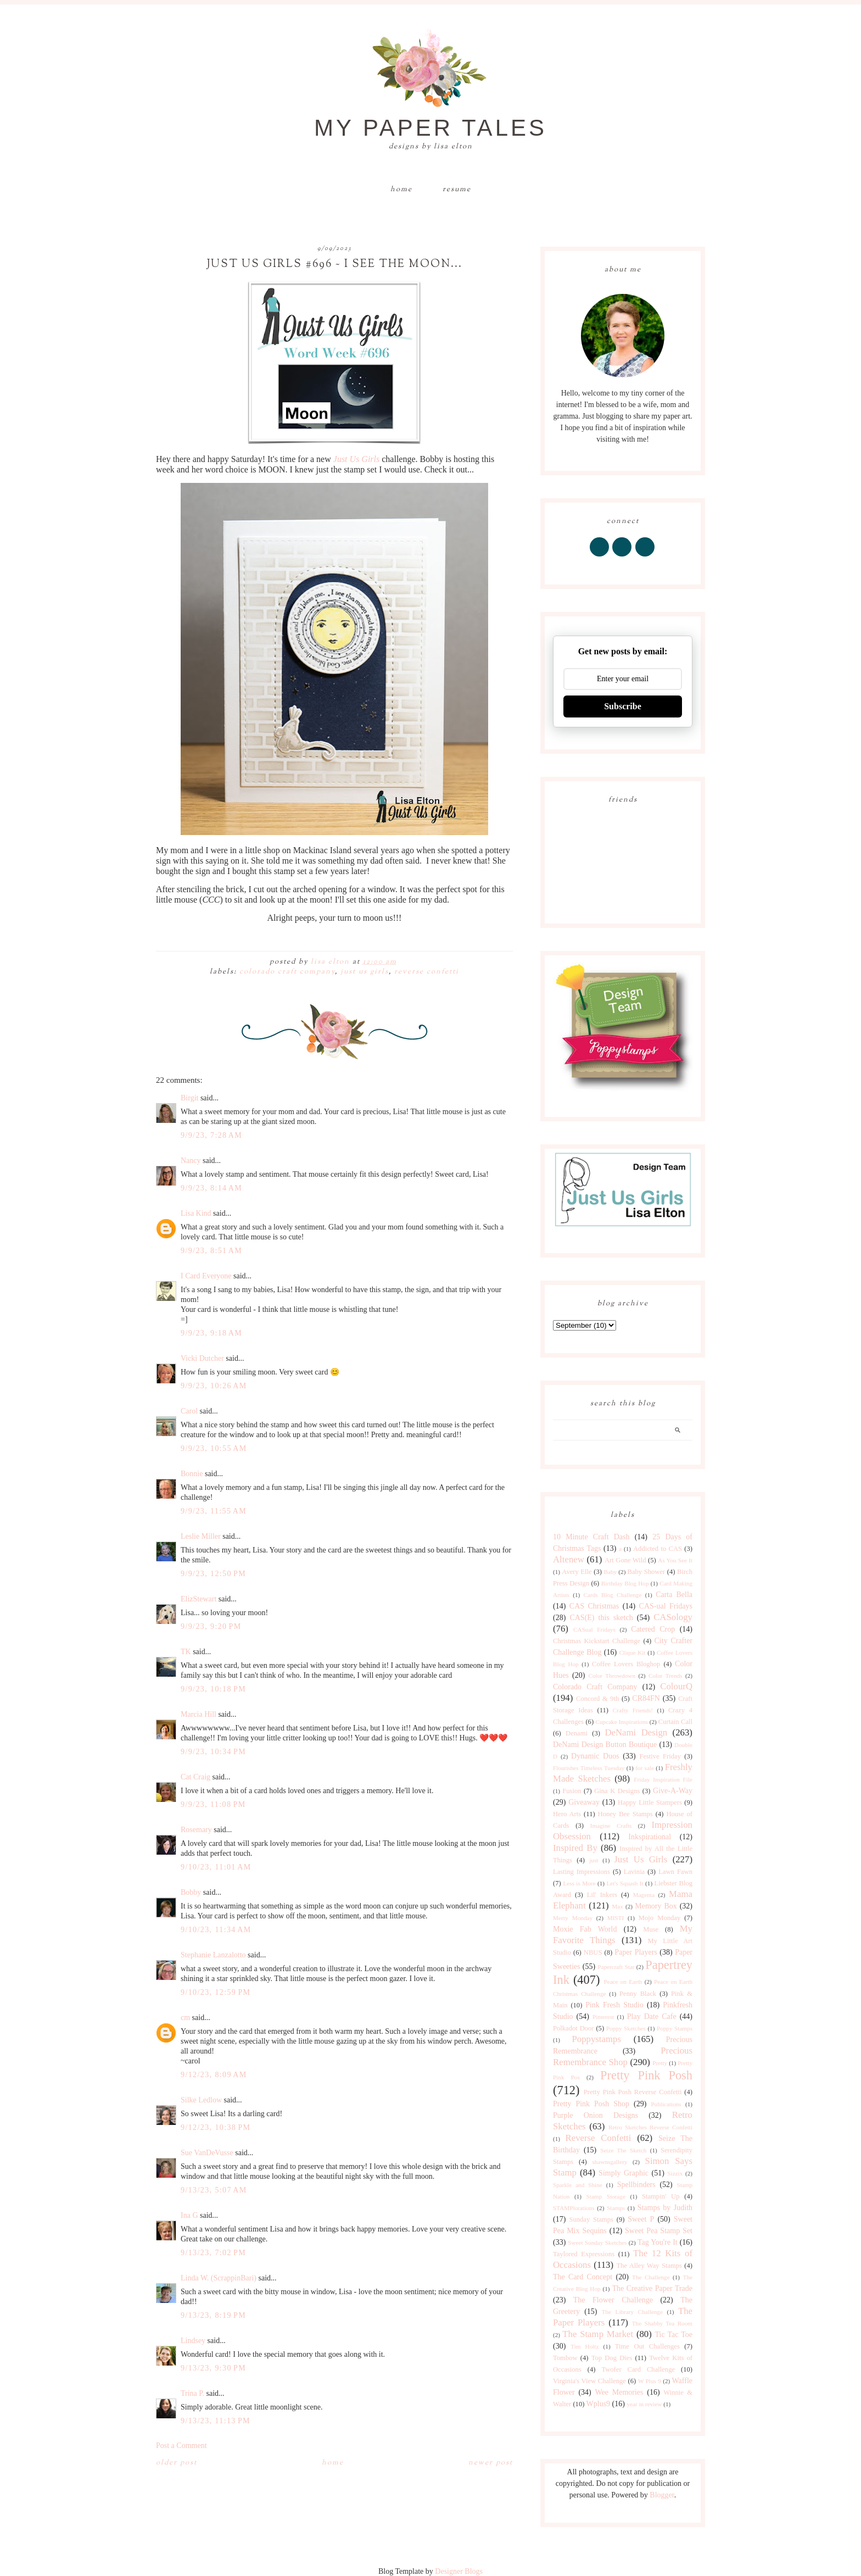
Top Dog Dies (612, 2358)
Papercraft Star (615, 1966)
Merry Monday (572, 1918)
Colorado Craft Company (287, 972)
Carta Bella (674, 1594)
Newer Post (490, 2463)
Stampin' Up (661, 2196)
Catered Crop (653, 1629)
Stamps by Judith (665, 2208)
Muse (650, 1929)
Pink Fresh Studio (614, 2005)
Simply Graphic (623, 2173)
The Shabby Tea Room (662, 2323)
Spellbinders (636, 2184)
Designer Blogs (459, 2571)
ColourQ (676, 1686)
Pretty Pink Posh (646, 2075)
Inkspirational (649, 1837)
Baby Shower (647, 1572)
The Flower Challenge (613, 2300)
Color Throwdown (612, 1675)
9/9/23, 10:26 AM (214, 1386)
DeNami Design (636, 1732)
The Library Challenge (632, 2311)
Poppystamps (596, 2039)
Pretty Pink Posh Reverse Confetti (633, 2092)
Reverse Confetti (426, 972)
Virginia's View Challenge (589, 2381)
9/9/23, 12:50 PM (213, 1574)
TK (186, 1652)
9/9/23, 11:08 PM (213, 1804)
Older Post (176, 2463)
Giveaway (584, 1802)
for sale (644, 1768)
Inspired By (575, 1848)
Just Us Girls (356, 459)
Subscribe (622, 706)
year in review (644, 2404)
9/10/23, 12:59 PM (215, 1992)
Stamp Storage (605, 2196)
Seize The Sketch (623, 2150)
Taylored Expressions (583, 2254)
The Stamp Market (597, 2334)
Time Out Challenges (647, 2346)
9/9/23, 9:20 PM (211, 1626)
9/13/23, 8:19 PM (213, 2315)
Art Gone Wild (625, 1560)
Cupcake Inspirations (622, 1721)
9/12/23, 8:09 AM (214, 2075)
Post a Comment (181, 2445)
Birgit (189, 1098)
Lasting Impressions (581, 1872)
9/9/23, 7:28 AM (211, 1135)
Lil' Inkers (602, 1895)
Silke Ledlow (201, 2100)
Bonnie (192, 1474)
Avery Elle (576, 1572)
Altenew (568, 1559)
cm (185, 2017)
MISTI (615, 1918)
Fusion (571, 1791)
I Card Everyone (206, 1276)
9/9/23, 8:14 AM (211, 1188)
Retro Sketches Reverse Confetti (650, 2127)
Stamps (616, 2208)
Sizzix (675, 2173)
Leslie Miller (201, 1536)
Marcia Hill (198, 1714)
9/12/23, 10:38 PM (215, 2127)
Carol (189, 1411)
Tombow (565, 2358)
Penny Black (637, 1994)
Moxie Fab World (585, 1929)
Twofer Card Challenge (638, 2369)
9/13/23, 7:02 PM (213, 2253)
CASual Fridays (594, 1629)
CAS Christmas (594, 1606)
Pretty (659, 2063)
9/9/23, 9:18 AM (211, 1333)
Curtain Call (675, 1722)
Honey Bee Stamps (625, 1814)
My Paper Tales (430, 128)
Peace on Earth (622, 1981)
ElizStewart (198, 1599)
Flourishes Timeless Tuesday (588, 1768)
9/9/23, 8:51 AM (211, 1251)
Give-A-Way (672, 1791)
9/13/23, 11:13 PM (215, 2421)
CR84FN (646, 1698)
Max (617, 1906)
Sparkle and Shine (577, 2185)
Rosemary (196, 1830)
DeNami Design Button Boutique (605, 1744)
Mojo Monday (659, 1918)
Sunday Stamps (591, 2219)
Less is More (579, 1883)
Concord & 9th (597, 1699)
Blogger (662, 2495)
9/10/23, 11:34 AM (216, 1930)
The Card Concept (582, 2277)
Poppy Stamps (674, 2028)
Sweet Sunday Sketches (597, 2242)
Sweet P (641, 2219)
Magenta (644, 1894)
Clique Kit (632, 1652)
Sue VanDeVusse (207, 2153)
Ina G (189, 2215)
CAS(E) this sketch (601, 1618)
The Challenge (650, 2277)
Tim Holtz (585, 2346)
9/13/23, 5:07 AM (214, 2190)
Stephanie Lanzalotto (213, 1955)
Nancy (191, 1160)
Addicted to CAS (657, 1549)
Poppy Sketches (626, 2028)
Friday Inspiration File (663, 1779)
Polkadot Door (573, 2028)
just (593, 1860)
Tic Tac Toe (673, 2334)
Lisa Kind (196, 1213)
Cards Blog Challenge (613, 1595)
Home (401, 189)
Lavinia (634, 1872)
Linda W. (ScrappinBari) (218, 2278)
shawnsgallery (610, 2161)
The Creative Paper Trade (652, 2288)
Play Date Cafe (652, 2016)
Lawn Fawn (675, 1872)
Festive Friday (660, 1756)
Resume (457, 189)
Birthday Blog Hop (625, 1583)
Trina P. (192, 2393)
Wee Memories (619, 2392)
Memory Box (656, 1906)
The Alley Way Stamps (649, 2265)
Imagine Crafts (611, 1825)
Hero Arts (567, 1814)
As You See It (675, 1560)
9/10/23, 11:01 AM (216, 1867)
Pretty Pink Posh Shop (591, 2104)
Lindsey (193, 2340)
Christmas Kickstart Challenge (596, 1641)
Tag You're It (658, 2242)
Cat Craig (195, 1777)
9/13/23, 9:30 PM (213, 2368)
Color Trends (665, 1675)
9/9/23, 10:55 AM (214, 1448)
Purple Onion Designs (595, 2115)
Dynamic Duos (595, 1756)
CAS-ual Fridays (665, 1606)
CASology (672, 1617)
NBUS (593, 1952)
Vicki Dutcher (202, 1358)
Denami (577, 1733)
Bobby (191, 1892)
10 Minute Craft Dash (591, 1537)
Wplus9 (598, 2404)
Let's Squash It (624, 1883)
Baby (610, 1571)
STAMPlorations (574, 2208)
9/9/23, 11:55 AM (214, 1511)
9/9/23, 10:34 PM (213, 1752)
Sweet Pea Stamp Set (658, 2231)
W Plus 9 (649, 2381)
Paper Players (635, 1952)
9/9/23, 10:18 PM (213, 1689)
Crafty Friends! (633, 1710)
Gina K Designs (617, 1791)
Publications (666, 2104)
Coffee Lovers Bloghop (626, 1664)
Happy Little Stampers (650, 1802)
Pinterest (603, 2016)
